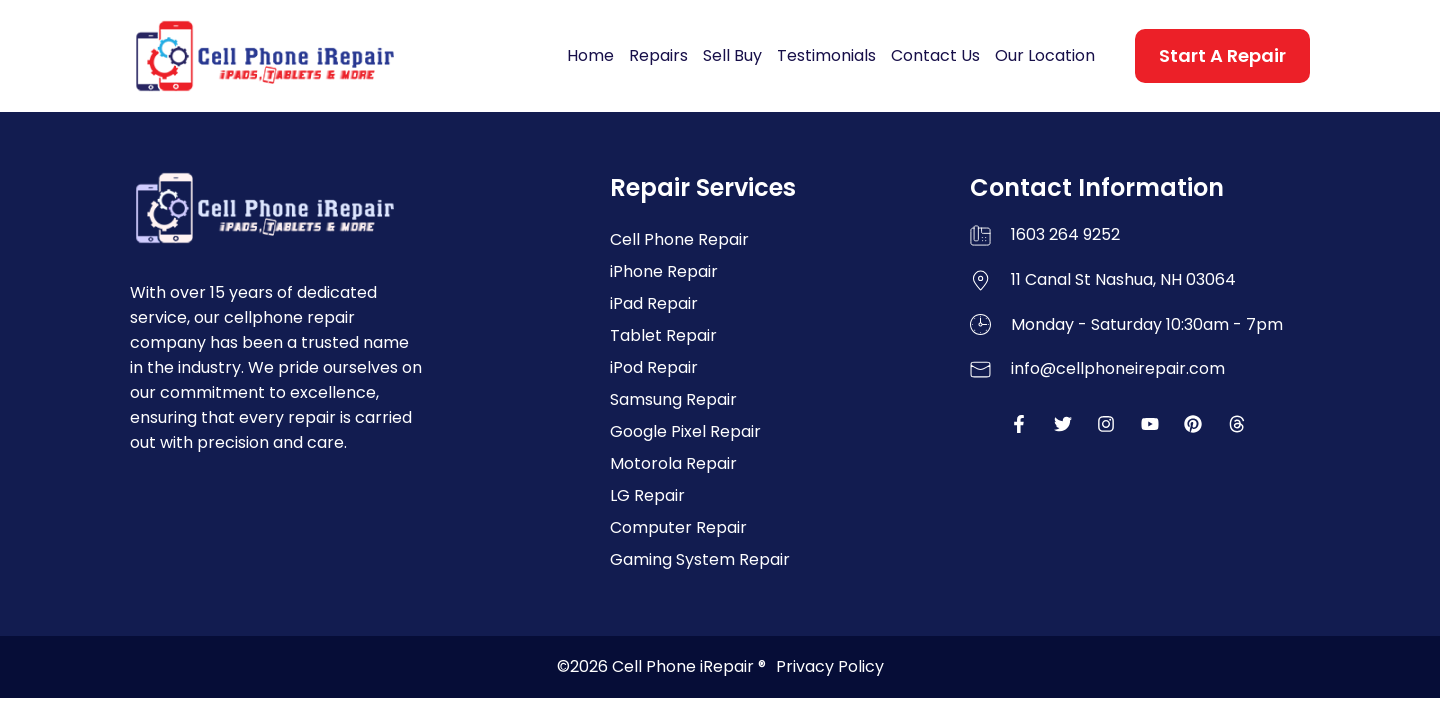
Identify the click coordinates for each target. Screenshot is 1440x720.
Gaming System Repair (700, 559)
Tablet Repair (663, 335)
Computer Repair (678, 527)
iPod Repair (654, 367)
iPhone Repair (664, 271)
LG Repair (647, 495)
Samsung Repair (673, 399)
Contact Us (935, 55)
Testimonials (826, 55)
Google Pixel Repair (685, 431)
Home (590, 55)
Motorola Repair (673, 463)
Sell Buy (732, 55)
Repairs (658, 55)
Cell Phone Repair (679, 239)
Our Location (1045, 55)
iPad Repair (654, 303)
